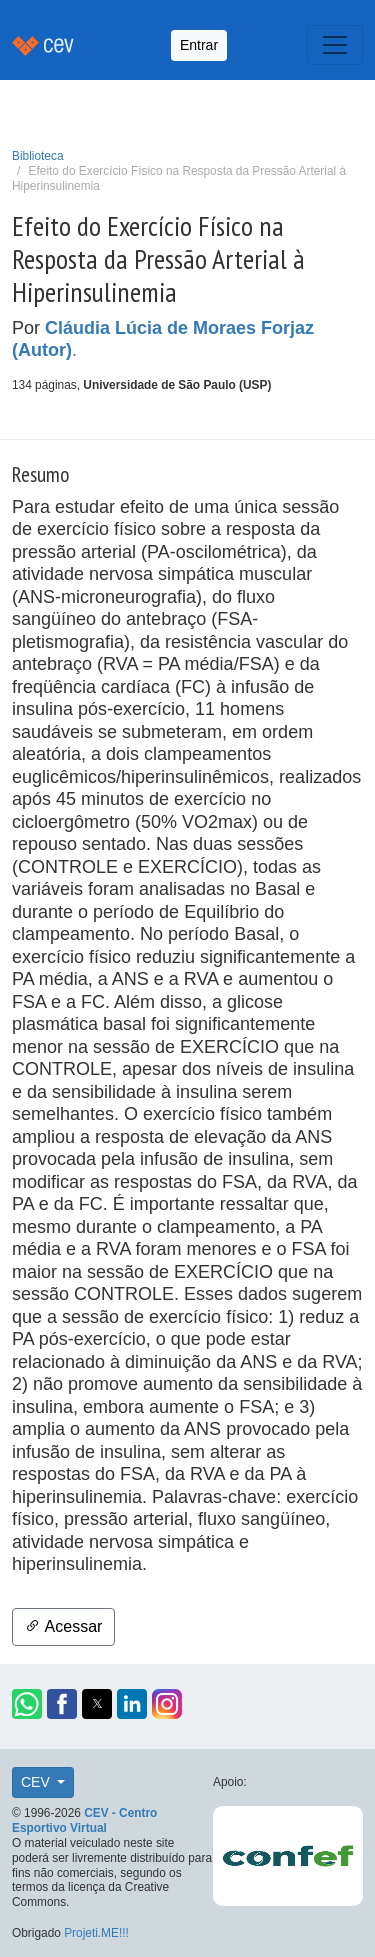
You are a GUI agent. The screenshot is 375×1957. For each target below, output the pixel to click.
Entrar (199, 45)
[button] (27, 1704)
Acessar (63, 1626)
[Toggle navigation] (335, 45)
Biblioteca (38, 156)
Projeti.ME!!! (96, 1933)
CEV (37, 1782)
